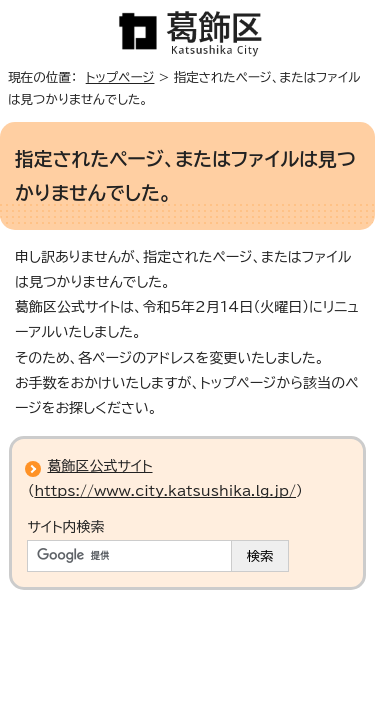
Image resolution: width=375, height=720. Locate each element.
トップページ (120, 77)
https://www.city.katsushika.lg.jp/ (165, 491)
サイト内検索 (65, 527)
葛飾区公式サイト (99, 466)
